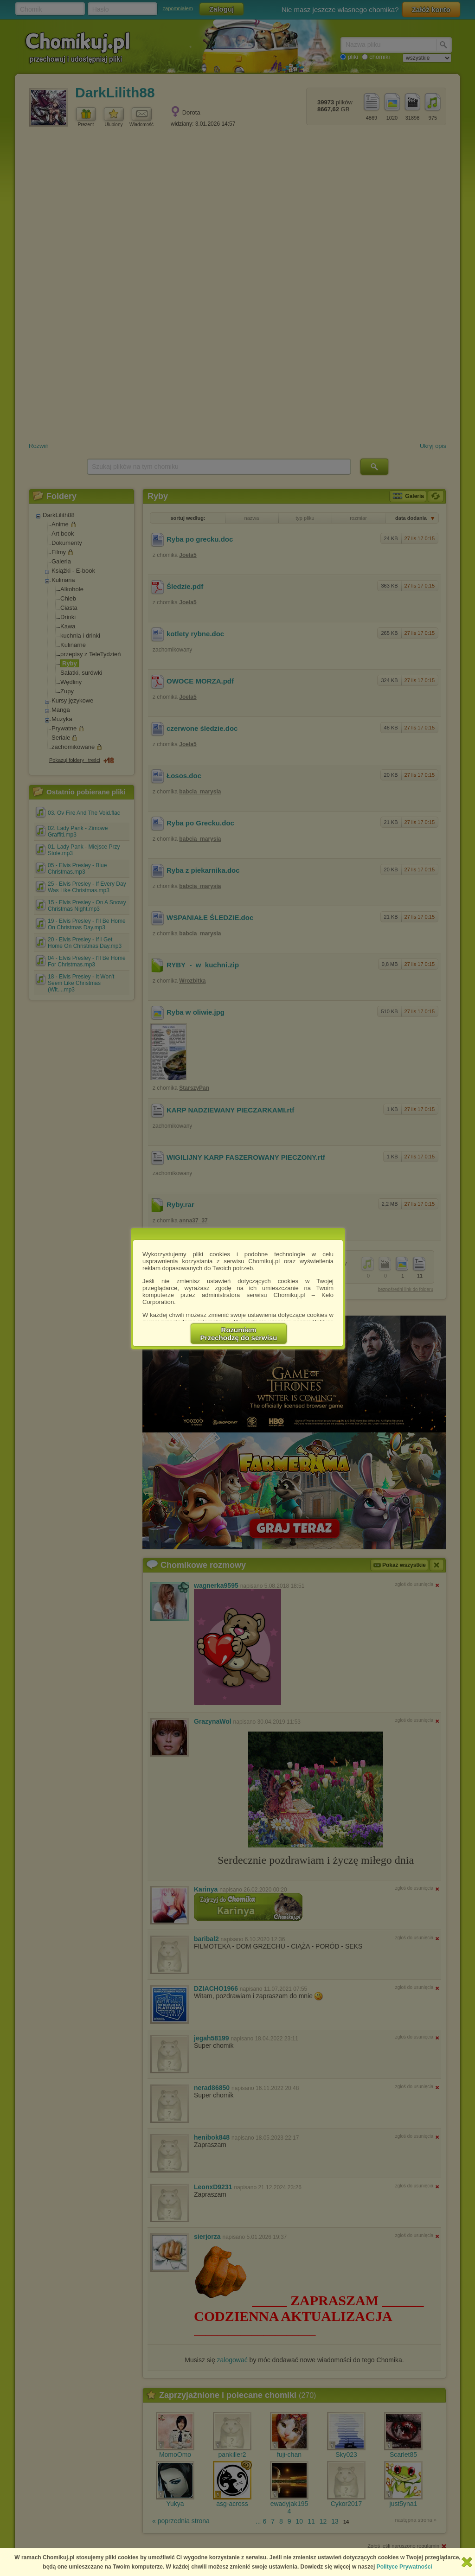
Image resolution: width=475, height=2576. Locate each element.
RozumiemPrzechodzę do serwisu (238, 1334)
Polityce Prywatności (404, 2566)
